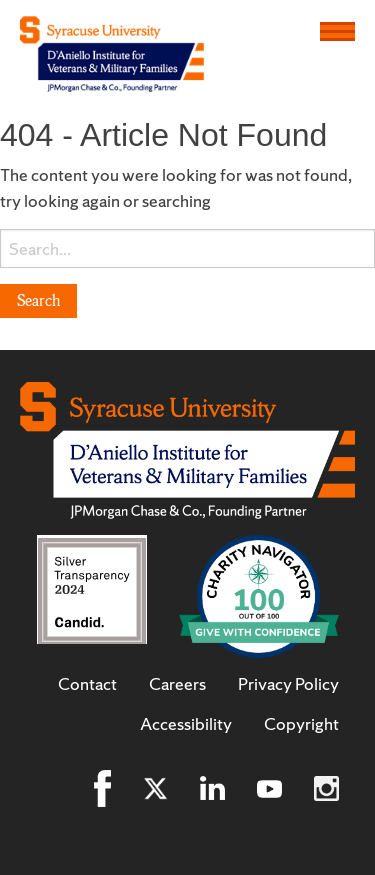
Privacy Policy (288, 684)
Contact (87, 684)
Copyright (301, 724)
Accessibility (186, 724)
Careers (177, 684)
